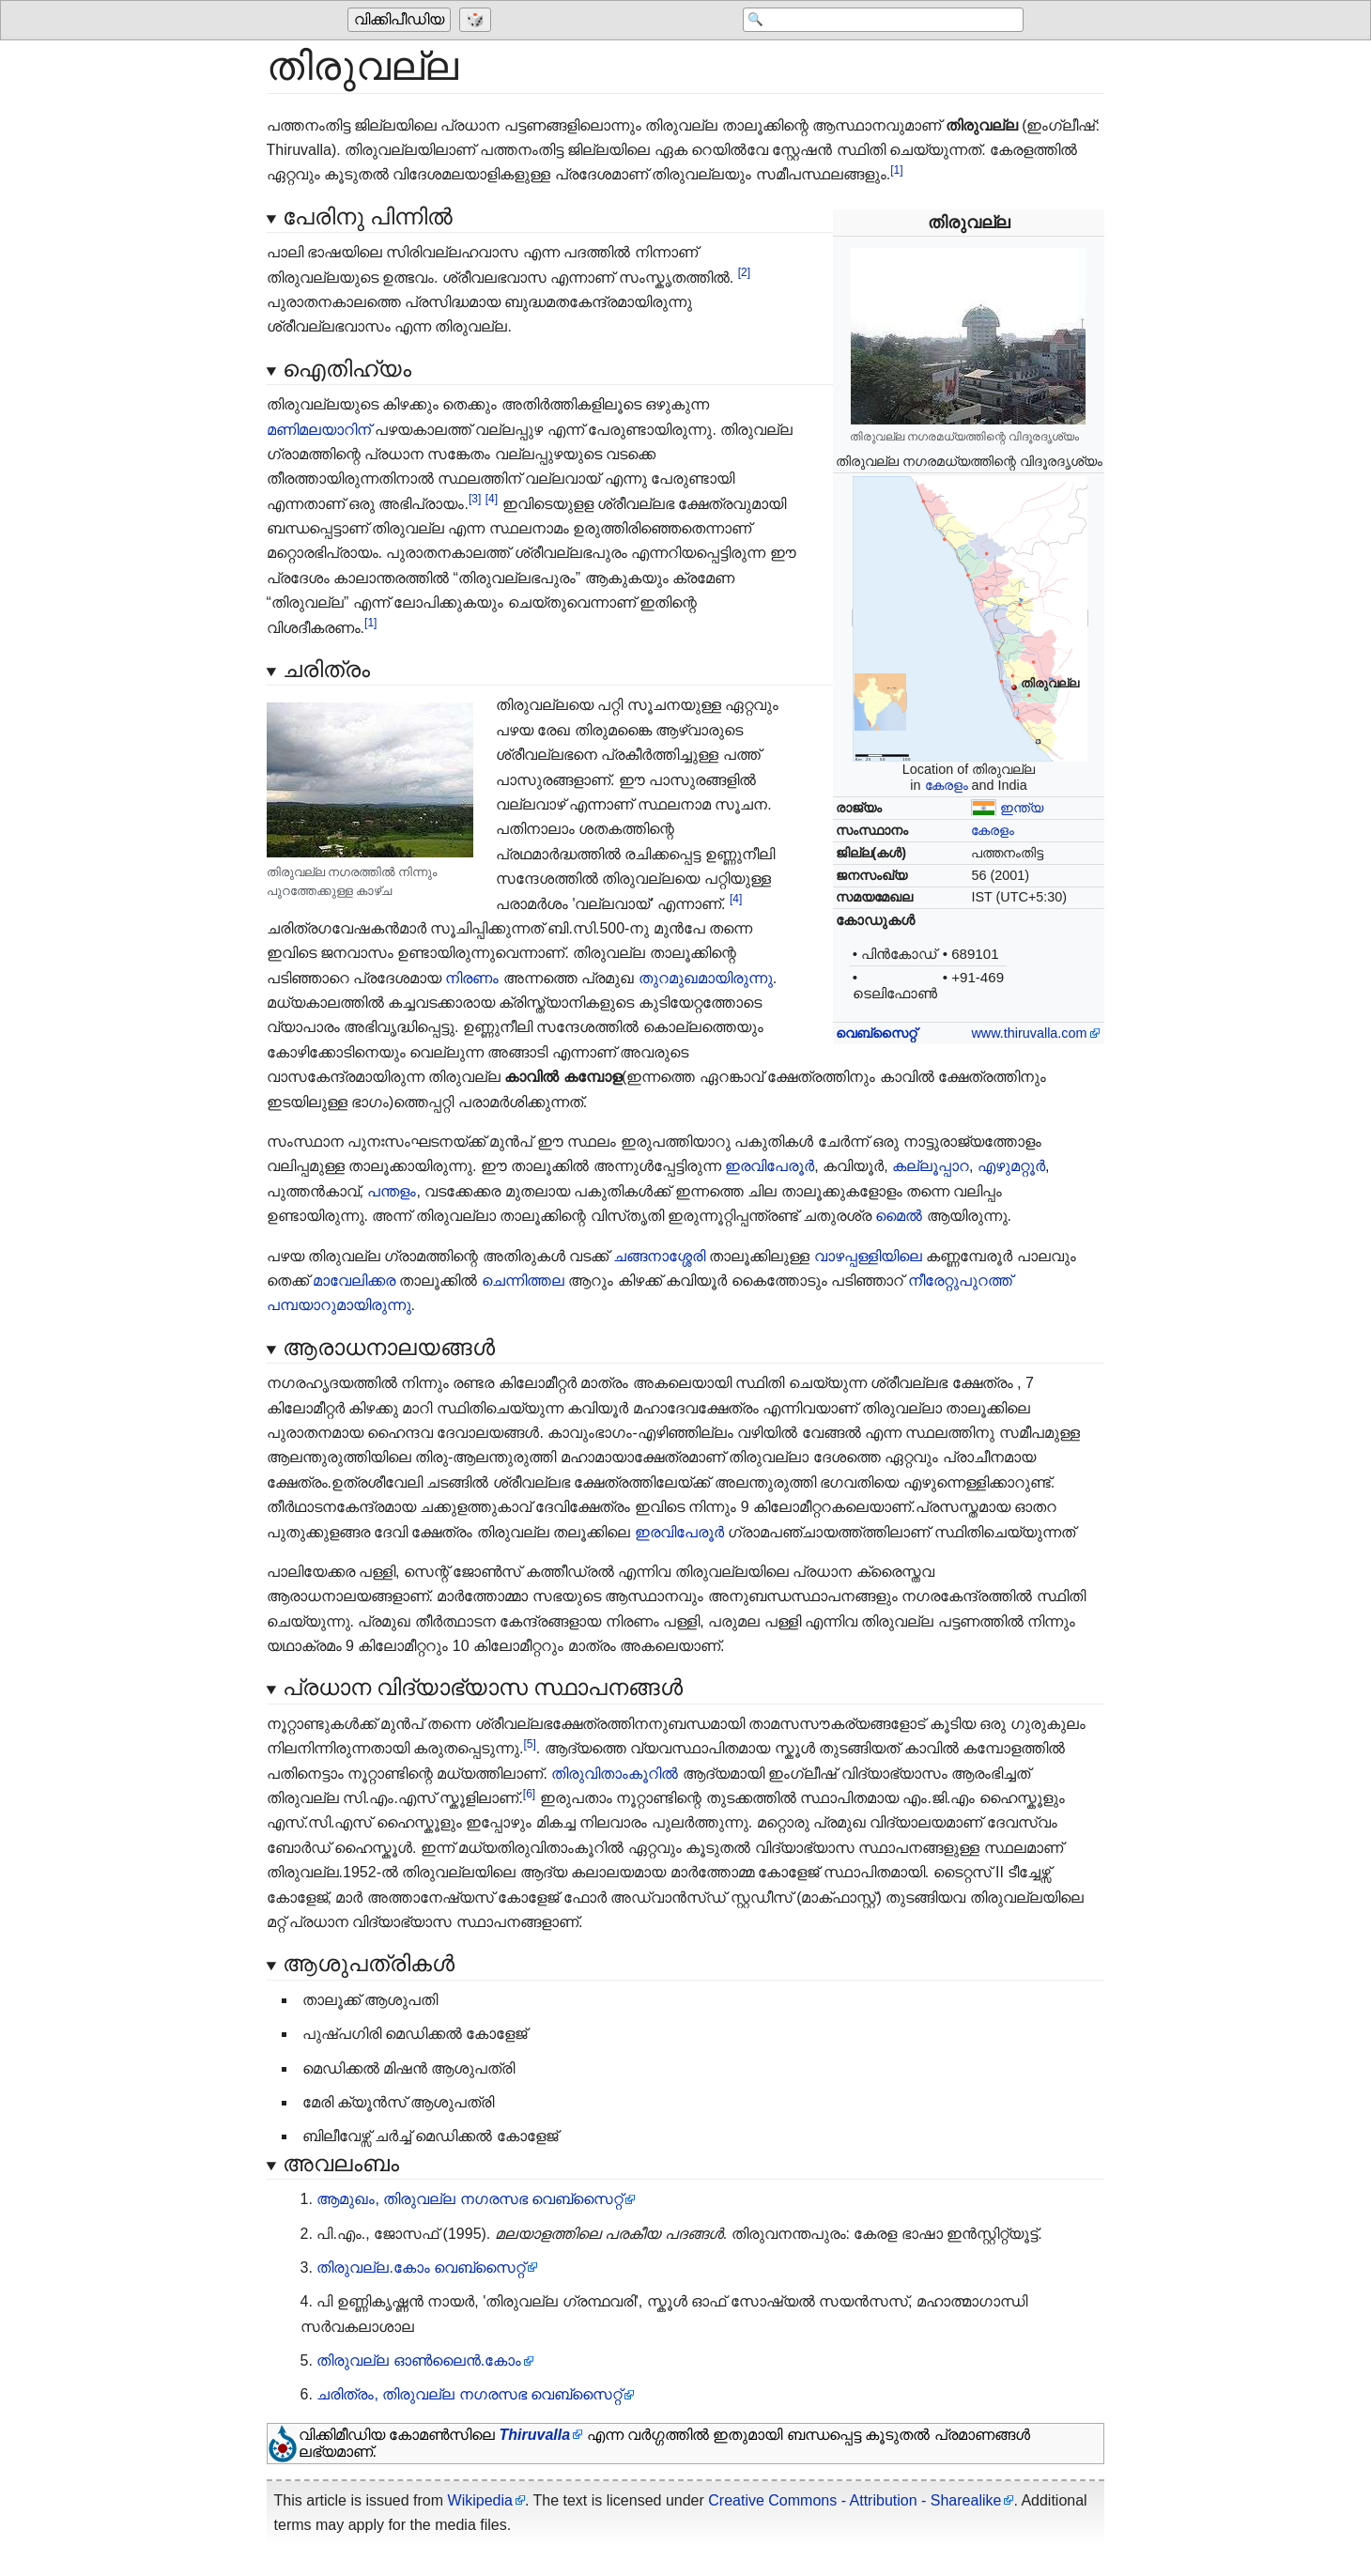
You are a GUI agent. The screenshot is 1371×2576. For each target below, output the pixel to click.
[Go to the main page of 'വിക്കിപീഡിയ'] (401, 20)
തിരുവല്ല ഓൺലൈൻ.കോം (418, 2360)
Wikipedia (480, 2500)
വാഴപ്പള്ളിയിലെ (868, 1256)
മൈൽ (898, 1216)
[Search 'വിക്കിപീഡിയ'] (873, 20)
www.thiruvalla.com (1028, 1033)
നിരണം (472, 978)
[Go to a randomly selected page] (477, 20)
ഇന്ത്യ (1021, 807)
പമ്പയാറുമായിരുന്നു (339, 1305)
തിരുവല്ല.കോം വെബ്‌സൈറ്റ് (420, 2267)
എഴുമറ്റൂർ (1011, 1166)
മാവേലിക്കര (354, 1280)
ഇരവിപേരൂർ (769, 1166)
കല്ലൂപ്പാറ (930, 1166)
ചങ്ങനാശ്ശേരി (659, 1256)
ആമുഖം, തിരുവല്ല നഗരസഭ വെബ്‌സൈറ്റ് (469, 2199)
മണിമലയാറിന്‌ (319, 430)
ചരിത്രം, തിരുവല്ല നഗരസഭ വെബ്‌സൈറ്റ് (469, 2394)
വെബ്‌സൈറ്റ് (876, 1033)
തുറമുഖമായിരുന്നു (706, 978)
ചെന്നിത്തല (523, 1280)
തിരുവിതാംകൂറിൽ (614, 1774)
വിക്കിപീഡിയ (399, 20)
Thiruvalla (534, 2435)
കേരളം (946, 785)
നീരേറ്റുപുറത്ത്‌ (960, 1280)
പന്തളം (391, 1191)
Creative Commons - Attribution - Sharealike (854, 2500)
